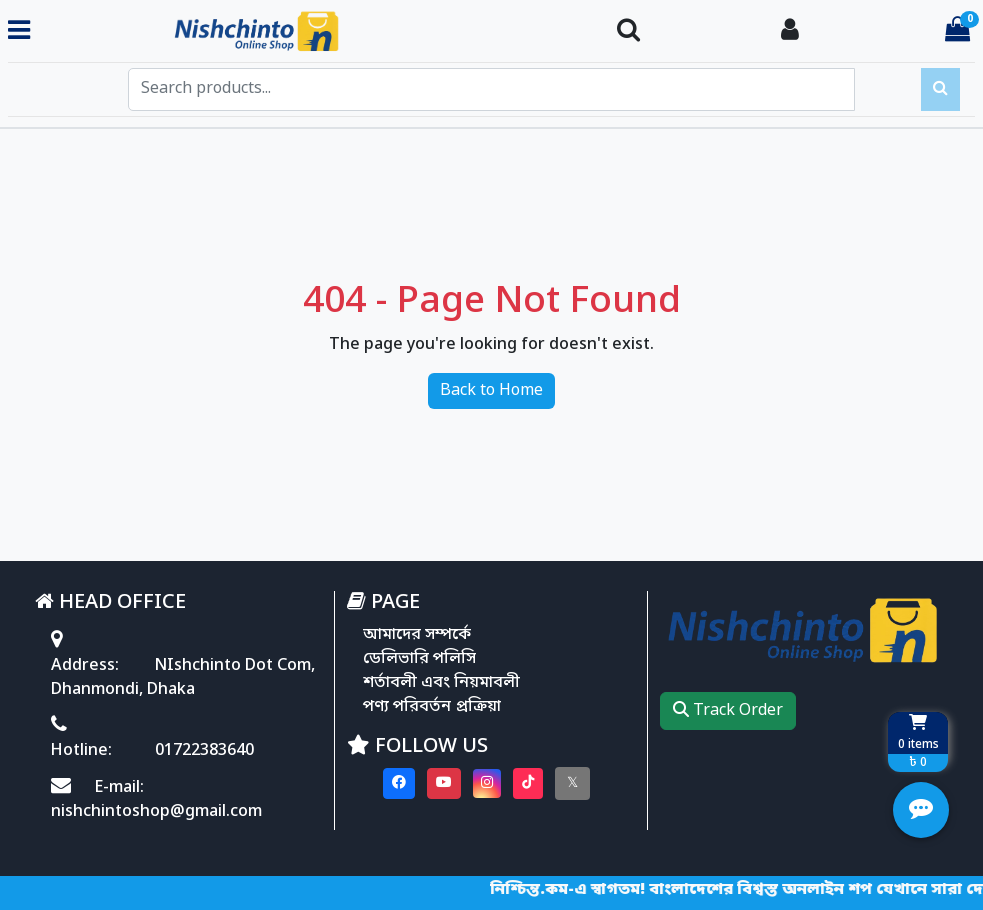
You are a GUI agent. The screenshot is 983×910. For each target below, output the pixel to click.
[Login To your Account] (790, 31)
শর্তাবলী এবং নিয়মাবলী (441, 683)
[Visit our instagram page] (487, 783)
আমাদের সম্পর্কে (417, 635)
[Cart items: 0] (957, 31)
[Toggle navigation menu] (19, 31)
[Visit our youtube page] (444, 783)
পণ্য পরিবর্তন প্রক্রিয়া (432, 707)
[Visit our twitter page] (572, 783)
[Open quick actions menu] (921, 810)
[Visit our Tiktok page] (528, 783)
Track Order (728, 711)
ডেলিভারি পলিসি (419, 659)
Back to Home (491, 391)
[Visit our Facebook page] (399, 783)
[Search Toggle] (628, 31)
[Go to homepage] (315, 32)
